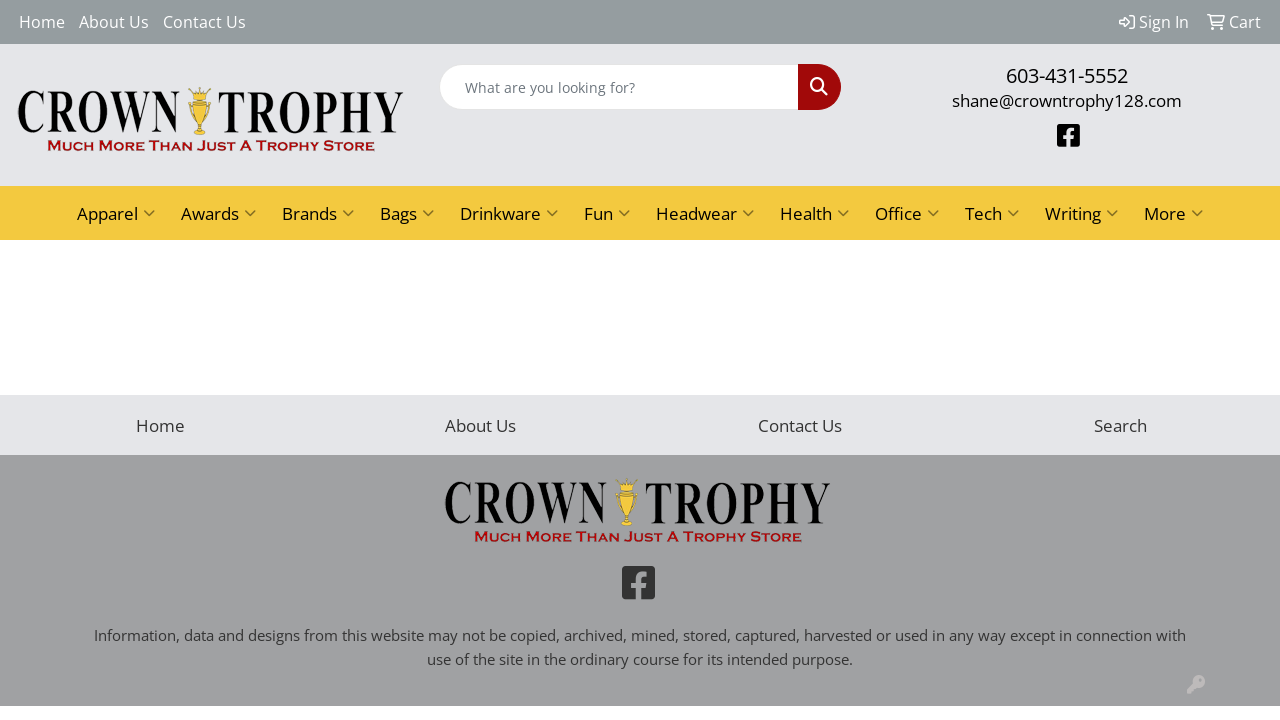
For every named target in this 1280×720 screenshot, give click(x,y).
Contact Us (204, 22)
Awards (218, 213)
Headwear (705, 213)
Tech (992, 213)
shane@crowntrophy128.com (1067, 100)
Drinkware (509, 213)
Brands (318, 213)
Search (1120, 425)
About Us (114, 22)
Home (42, 22)
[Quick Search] (619, 87)
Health (814, 213)
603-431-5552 (1067, 75)
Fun (607, 213)
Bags (407, 213)
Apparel (116, 213)
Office (907, 213)
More (1173, 213)
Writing (1081, 213)
